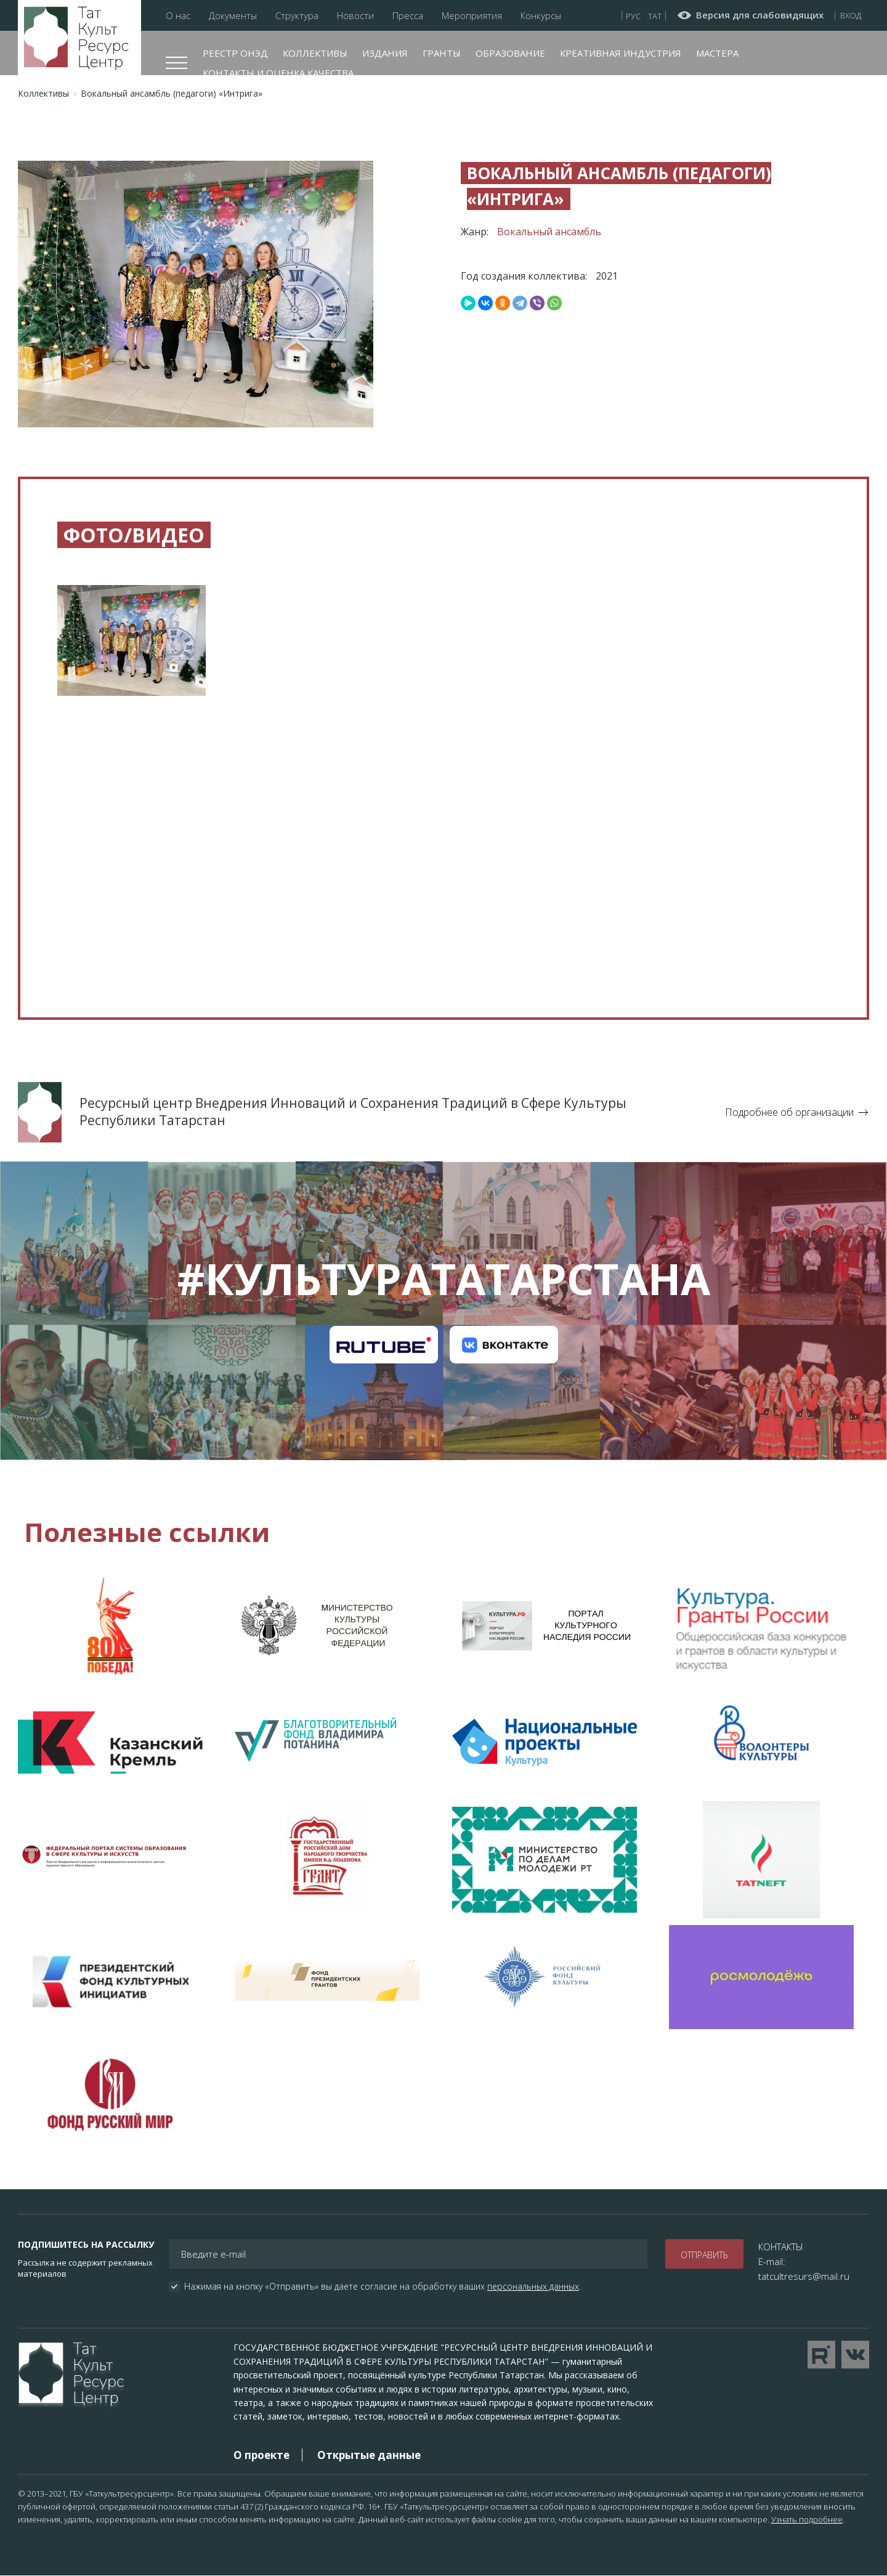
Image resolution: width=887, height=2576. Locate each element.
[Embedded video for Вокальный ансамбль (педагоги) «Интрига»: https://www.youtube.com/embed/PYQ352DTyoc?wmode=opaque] (180, 862)
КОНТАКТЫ (780, 2246)
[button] (131, 649)
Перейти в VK (855, 2354)
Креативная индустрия (620, 53)
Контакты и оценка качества (278, 73)
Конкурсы (540, 16)
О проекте (261, 2455)
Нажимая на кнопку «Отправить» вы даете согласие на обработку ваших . (382, 2286)
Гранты (442, 53)
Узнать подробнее (807, 2519)
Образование (510, 53)
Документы (233, 16)
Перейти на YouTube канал (821, 2354)
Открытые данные (369, 2455)
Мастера (717, 53)
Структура (296, 16)
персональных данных (533, 2286)
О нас (178, 16)
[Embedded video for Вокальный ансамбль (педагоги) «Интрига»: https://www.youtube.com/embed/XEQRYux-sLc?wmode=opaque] (443, 862)
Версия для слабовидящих (760, 15)
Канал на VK (504, 1344)
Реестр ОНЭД (235, 53)
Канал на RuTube (383, 1344)
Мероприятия (472, 16)
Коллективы (315, 53)
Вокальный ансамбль (549, 231)
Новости (355, 16)
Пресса (407, 16)
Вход (850, 15)
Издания (385, 53)
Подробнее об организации (789, 1112)
